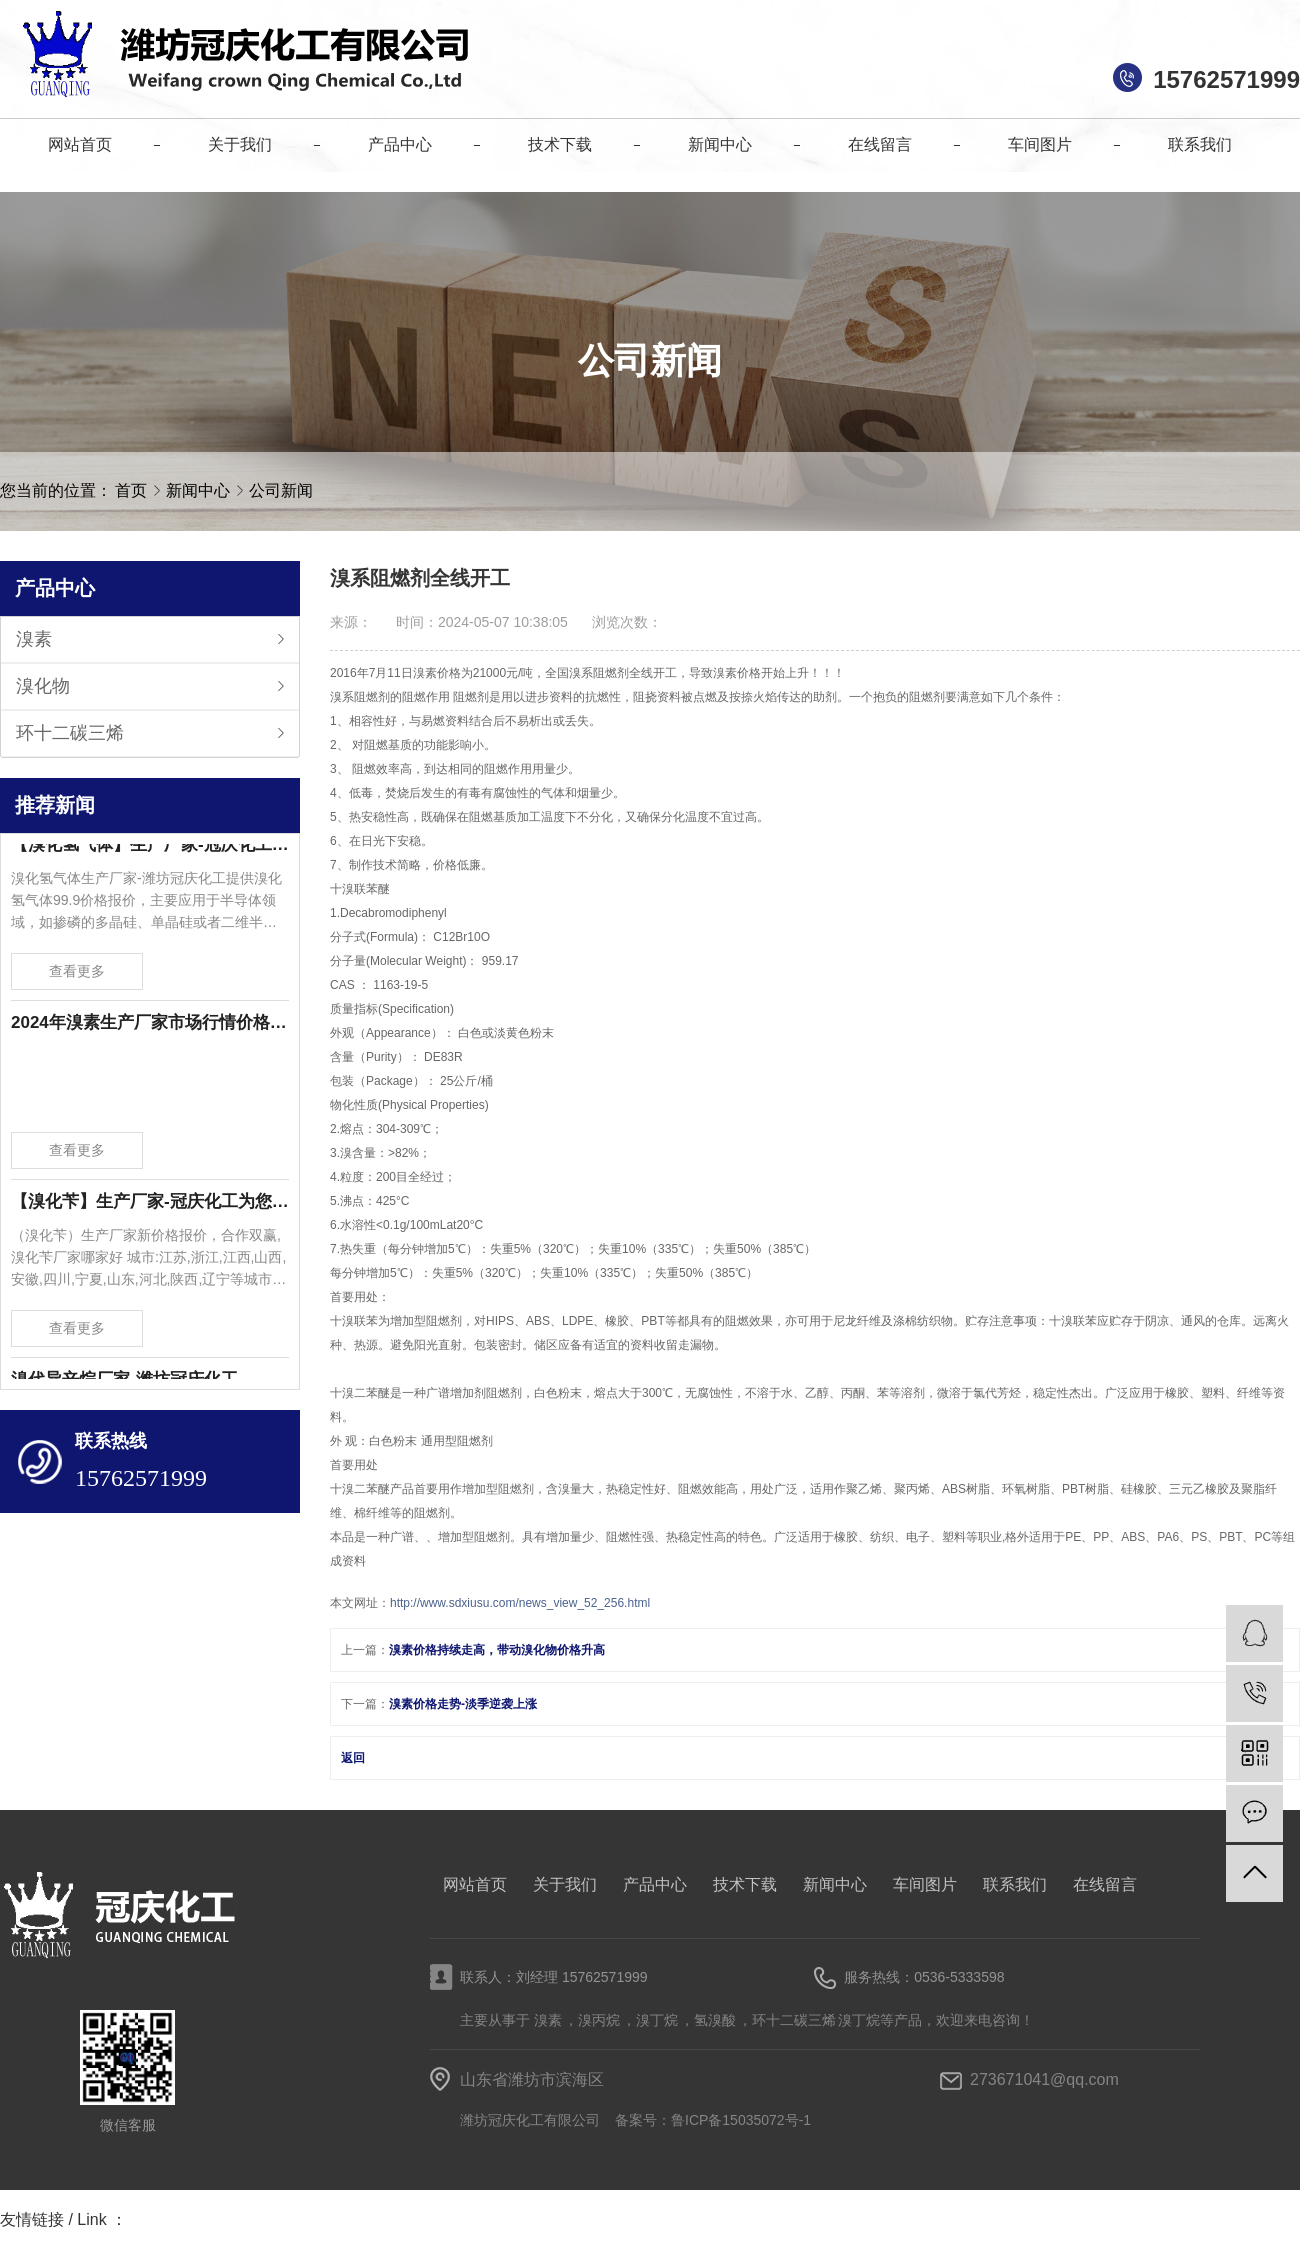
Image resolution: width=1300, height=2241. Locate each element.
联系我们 (1015, 1884)
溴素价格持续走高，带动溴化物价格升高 (497, 1650)
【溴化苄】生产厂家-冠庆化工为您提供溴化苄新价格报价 (150, 1205)
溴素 (34, 639)
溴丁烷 (657, 2020)
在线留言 (1105, 1884)
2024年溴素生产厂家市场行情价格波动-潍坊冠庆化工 (150, 1026)
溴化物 (43, 686)
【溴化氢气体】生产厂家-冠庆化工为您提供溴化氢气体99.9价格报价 (150, 848)
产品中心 (655, 1884)
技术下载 (745, 1884)
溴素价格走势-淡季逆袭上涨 (463, 1704)
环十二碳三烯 (70, 733)
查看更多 (77, 975)
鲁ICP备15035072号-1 (741, 2120)
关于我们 (565, 1884)
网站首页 (475, 1884)
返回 (353, 1758)
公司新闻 (281, 490)
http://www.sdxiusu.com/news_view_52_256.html (520, 1603)
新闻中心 (200, 490)
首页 (131, 490)
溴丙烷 (599, 2020)
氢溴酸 (715, 2020)
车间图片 (925, 1884)
